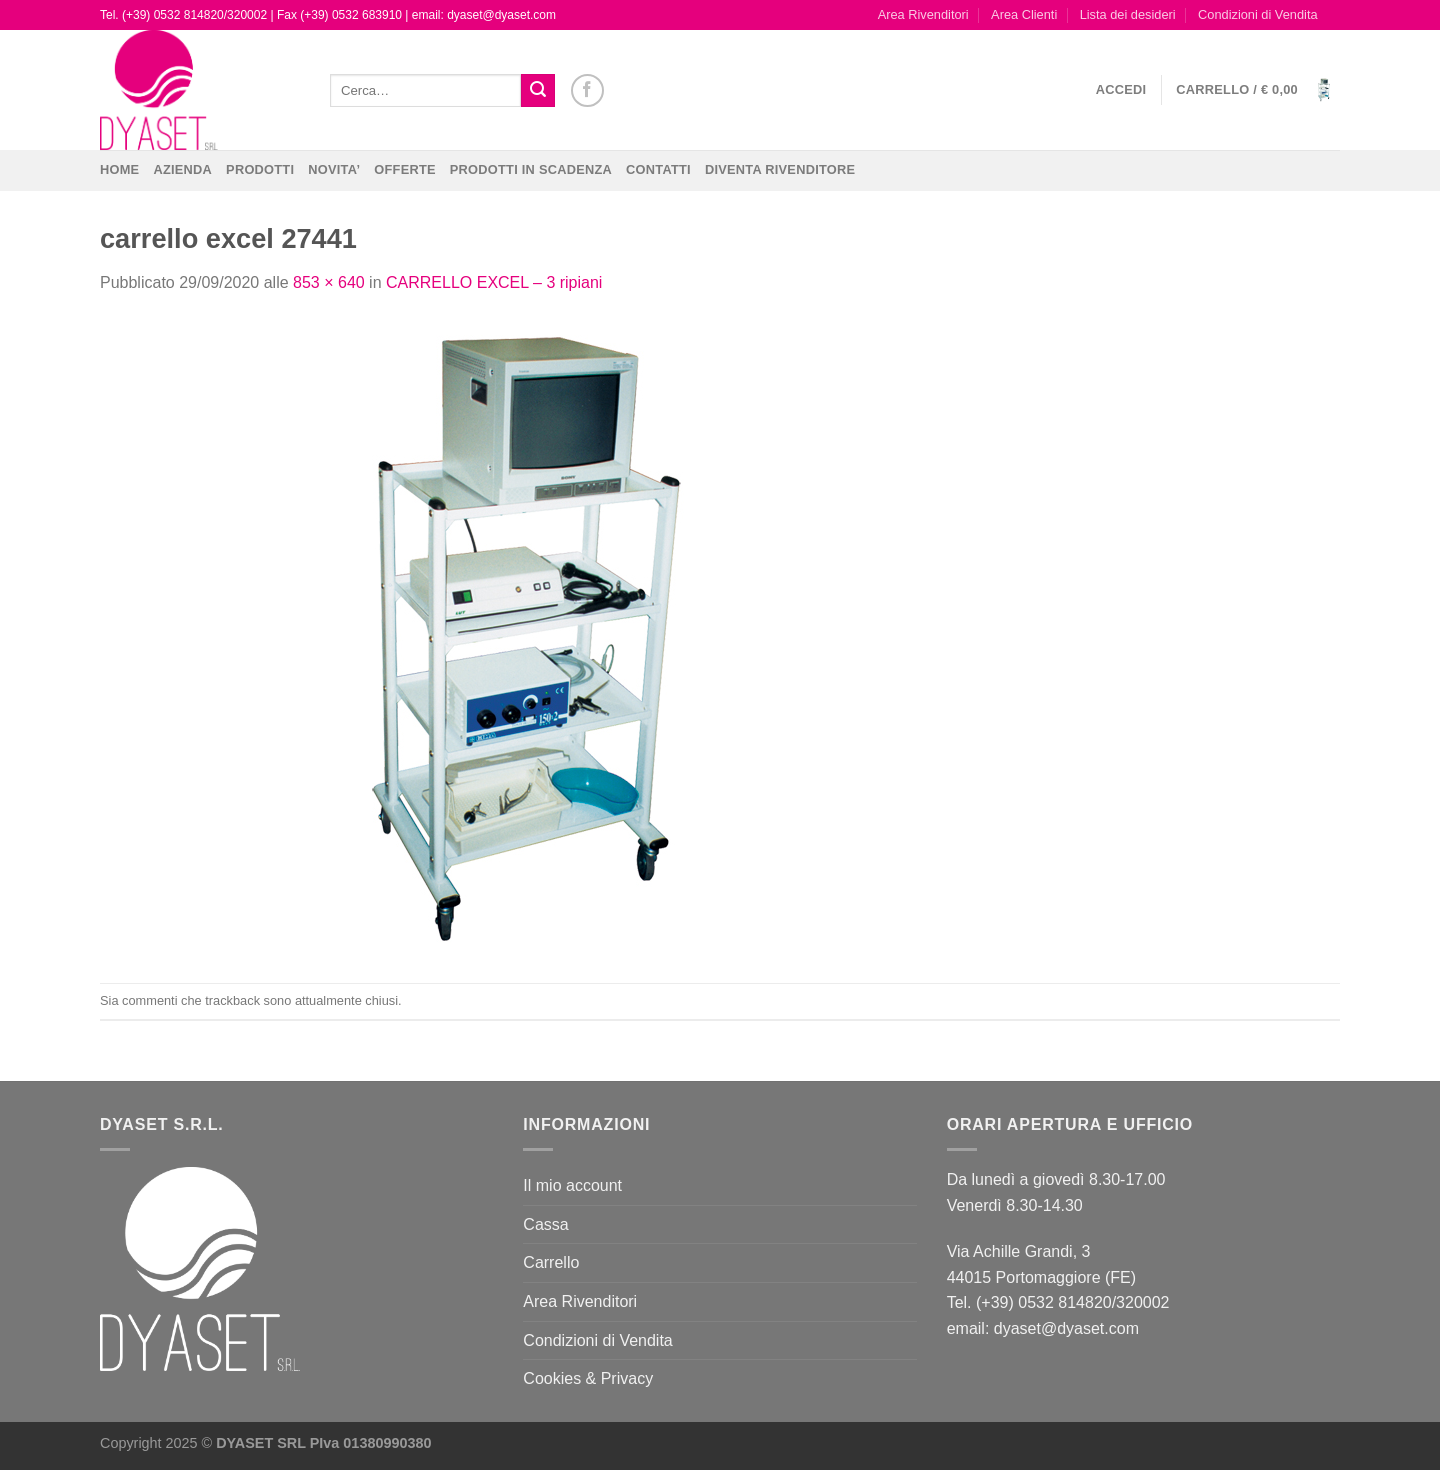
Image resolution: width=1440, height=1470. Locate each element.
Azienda (182, 169)
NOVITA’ (334, 169)
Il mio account (572, 1185)
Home (119, 169)
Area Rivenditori (923, 14)
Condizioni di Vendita (1258, 14)
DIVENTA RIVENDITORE (780, 169)
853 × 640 (329, 282)
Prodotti (260, 169)
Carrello (551, 1262)
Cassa (545, 1224)
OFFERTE (405, 169)
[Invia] (538, 91)
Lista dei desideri (1128, 14)
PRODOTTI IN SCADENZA (531, 169)
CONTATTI (658, 169)
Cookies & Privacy (588, 1378)
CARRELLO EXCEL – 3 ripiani (494, 282)
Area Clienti (1024, 14)
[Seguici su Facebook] (587, 90)
